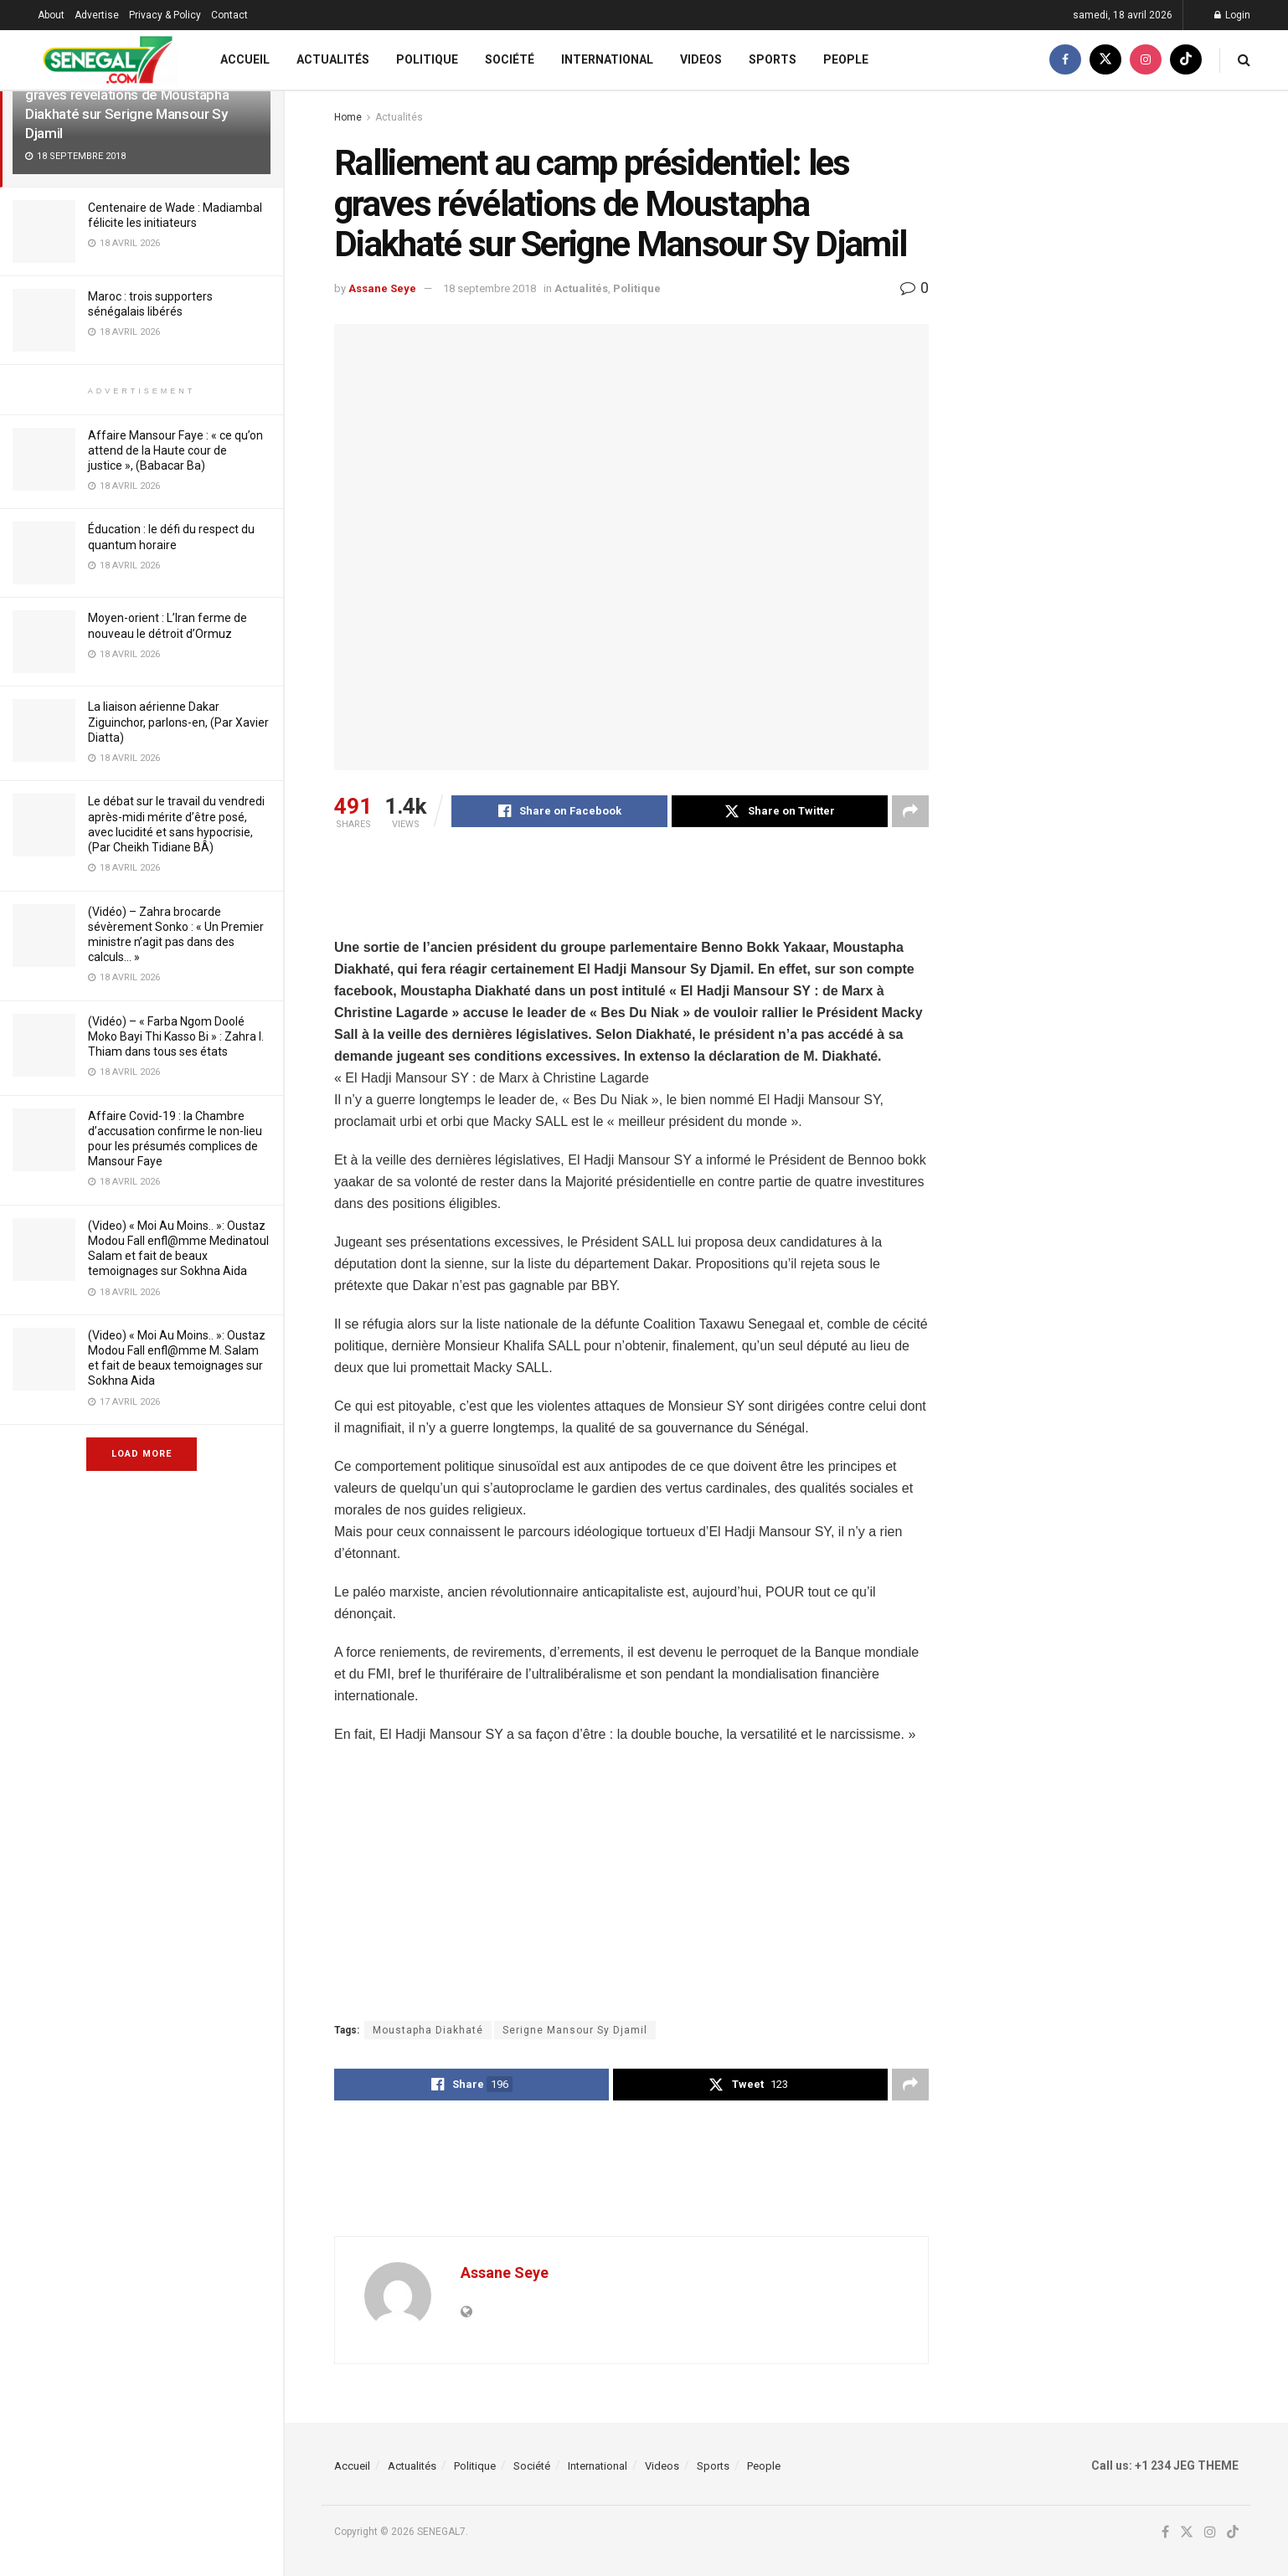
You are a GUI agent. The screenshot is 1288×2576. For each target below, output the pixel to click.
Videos (701, 59)
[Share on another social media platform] (910, 811)
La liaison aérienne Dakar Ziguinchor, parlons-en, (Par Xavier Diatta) (178, 721)
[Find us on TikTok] (1186, 60)
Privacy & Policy (165, 15)
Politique (427, 59)
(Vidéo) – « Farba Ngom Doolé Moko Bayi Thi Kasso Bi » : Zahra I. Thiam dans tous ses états (176, 1036)
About (51, 15)
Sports (772, 59)
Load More (141, 1453)
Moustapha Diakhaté (428, 2030)
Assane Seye (382, 288)
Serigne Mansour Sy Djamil (574, 2030)
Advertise (97, 15)
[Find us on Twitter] (1105, 60)
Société (509, 59)
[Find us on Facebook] (1065, 60)
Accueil (245, 59)
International (607, 59)
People (845, 59)
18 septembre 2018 (489, 288)
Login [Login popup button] (1232, 15)
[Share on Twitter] (780, 811)
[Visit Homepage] (108, 59)
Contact (229, 15)
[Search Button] (1244, 60)
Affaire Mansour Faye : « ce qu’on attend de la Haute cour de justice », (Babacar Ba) (175, 450)
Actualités (332, 59)
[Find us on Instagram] (1146, 60)
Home (348, 117)
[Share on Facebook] (559, 811)
